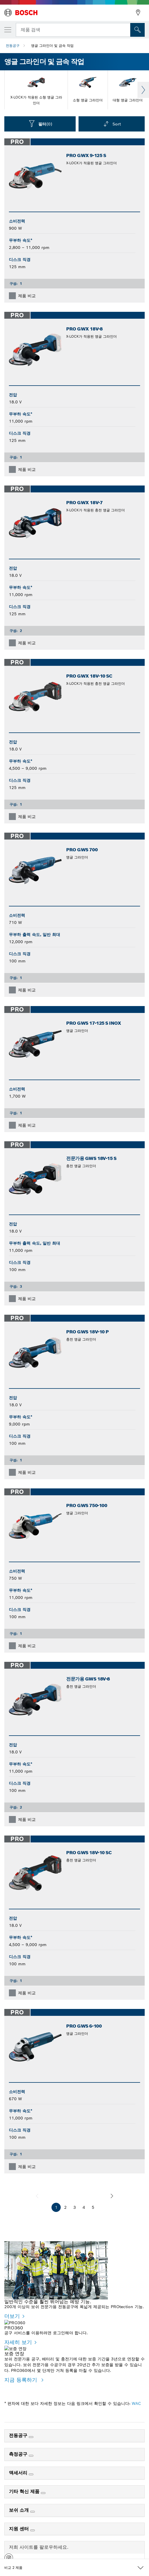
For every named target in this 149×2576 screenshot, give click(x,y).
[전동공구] (31, 2425)
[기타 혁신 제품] (43, 2481)
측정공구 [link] (19, 2443)
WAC (136, 2392)
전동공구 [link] (19, 2424)
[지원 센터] (32, 2519)
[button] (9, 2548)
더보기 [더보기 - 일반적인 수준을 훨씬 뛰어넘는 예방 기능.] (12, 2316)
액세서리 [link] (19, 2461)
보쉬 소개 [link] (19, 2499)
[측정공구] (31, 2444)
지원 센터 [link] (19, 2517)
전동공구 (13, 45)
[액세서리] (31, 2463)
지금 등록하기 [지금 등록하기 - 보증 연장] (21, 2368)
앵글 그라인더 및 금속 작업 (52, 45)
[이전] (37, 2195)
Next (143, 90)
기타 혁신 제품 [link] (25, 2480)
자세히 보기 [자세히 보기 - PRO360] (18, 2336)
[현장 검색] (137, 30)
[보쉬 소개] (32, 2500)
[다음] (111, 2195)
